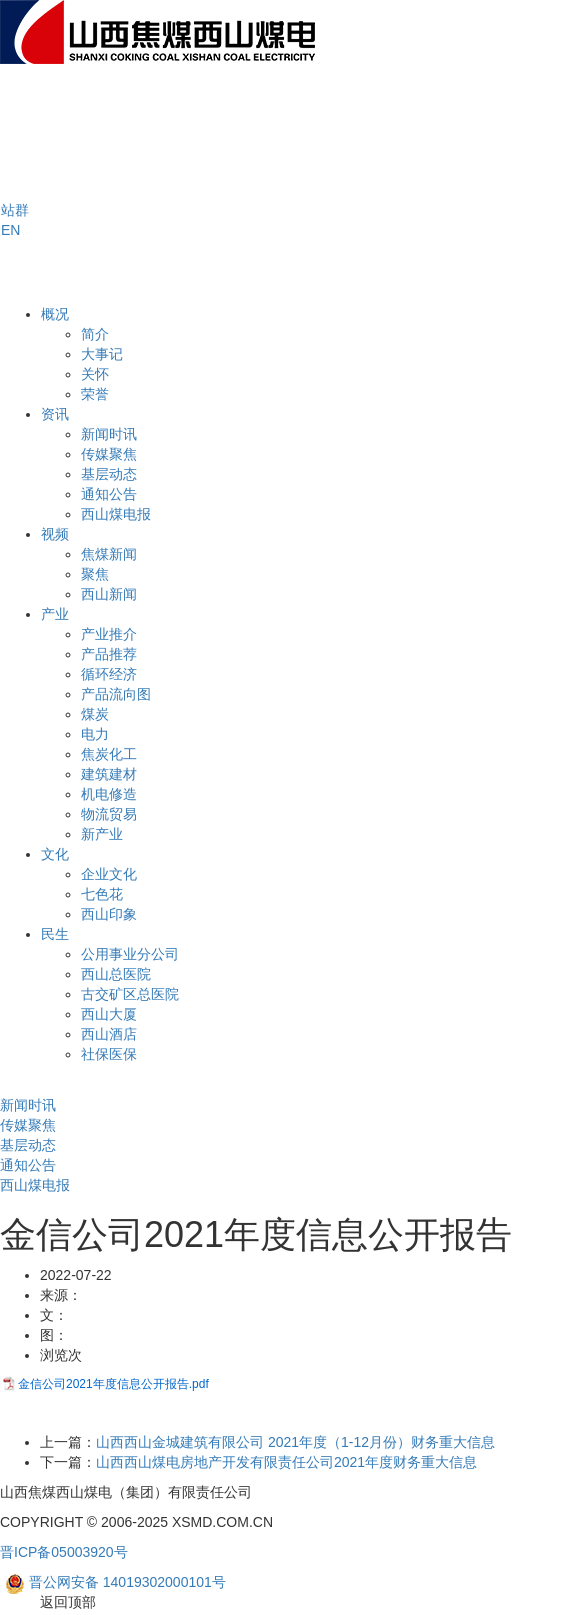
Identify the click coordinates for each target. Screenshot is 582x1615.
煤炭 (95, 714)
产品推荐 (109, 654)
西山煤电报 (116, 514)
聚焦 (95, 574)
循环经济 (109, 674)
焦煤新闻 (109, 554)
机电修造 (109, 794)
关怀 (95, 374)
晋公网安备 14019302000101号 (115, 1583)
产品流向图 (116, 694)
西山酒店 (109, 1034)
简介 (95, 334)
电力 (95, 734)
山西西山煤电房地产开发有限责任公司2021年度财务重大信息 (286, 1462)
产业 (55, 614)
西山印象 (109, 914)
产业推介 (109, 634)
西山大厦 (109, 1014)
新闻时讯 (109, 434)
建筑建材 (109, 774)
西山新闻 (109, 594)
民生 (55, 934)
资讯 (55, 414)
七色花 (102, 894)
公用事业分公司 (130, 954)
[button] (15, 210)
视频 (55, 534)
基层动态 (109, 474)
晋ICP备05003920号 (64, 1552)
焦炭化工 (109, 754)
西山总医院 (116, 974)
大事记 (102, 354)
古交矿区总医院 (130, 994)
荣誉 (95, 394)
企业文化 (109, 874)
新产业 (102, 834)
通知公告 (109, 494)
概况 (55, 314)
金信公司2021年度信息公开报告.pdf (113, 1384)
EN (10, 230)
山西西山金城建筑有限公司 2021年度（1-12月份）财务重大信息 (295, 1442)
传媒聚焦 (109, 454)
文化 (55, 854)
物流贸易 (109, 814)
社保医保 (109, 1054)
